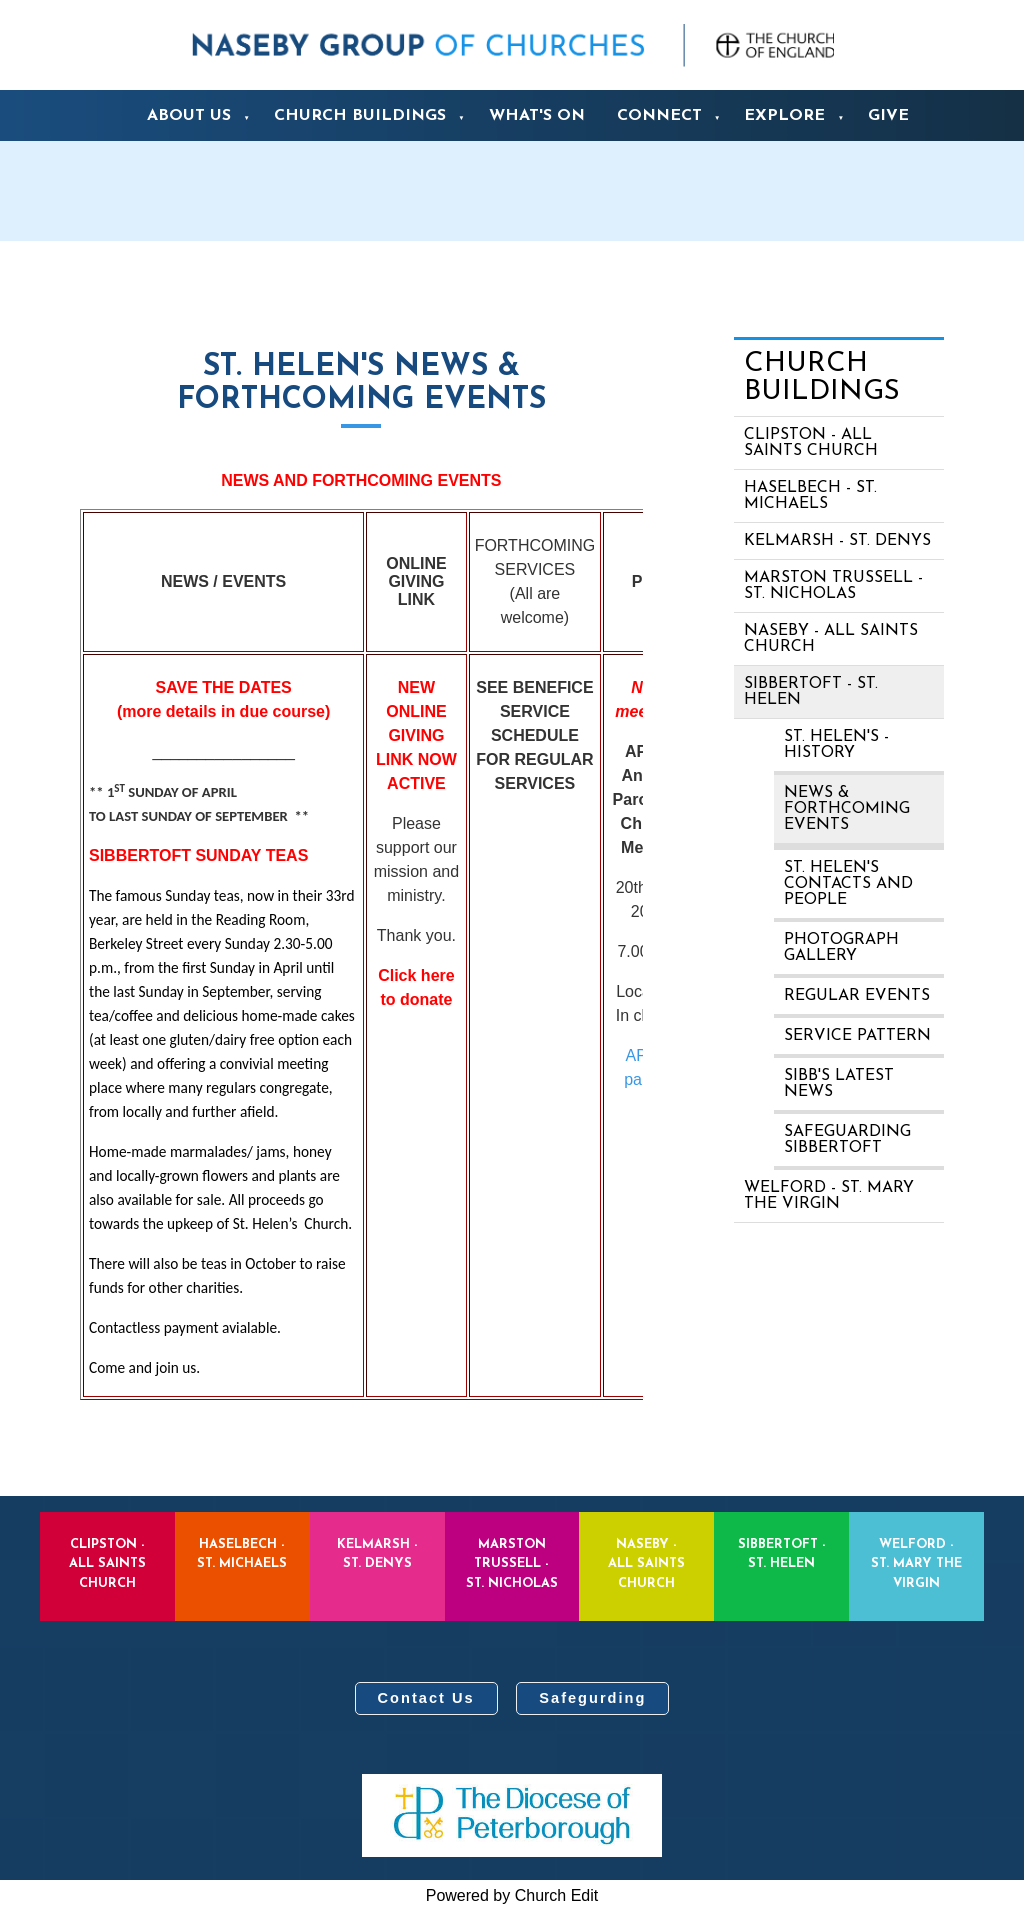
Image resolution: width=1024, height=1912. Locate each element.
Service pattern (857, 1036)
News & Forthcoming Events (847, 809)
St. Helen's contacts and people (848, 884)
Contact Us (426, 1698)
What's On (537, 116)
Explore (784, 116)
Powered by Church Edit (512, 1895)
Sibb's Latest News (839, 1084)
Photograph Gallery (841, 948)
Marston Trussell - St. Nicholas (833, 586)
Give (888, 116)
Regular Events (857, 996)
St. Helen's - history (836, 745)
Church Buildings (360, 116)
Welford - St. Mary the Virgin (829, 1196)
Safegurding (592, 1698)
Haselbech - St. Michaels (810, 496)
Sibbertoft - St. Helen (811, 692)
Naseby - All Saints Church (831, 639)
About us (189, 116)
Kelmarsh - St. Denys (837, 541)
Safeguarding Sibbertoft (847, 1140)
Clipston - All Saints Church (811, 443)
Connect (659, 116)
